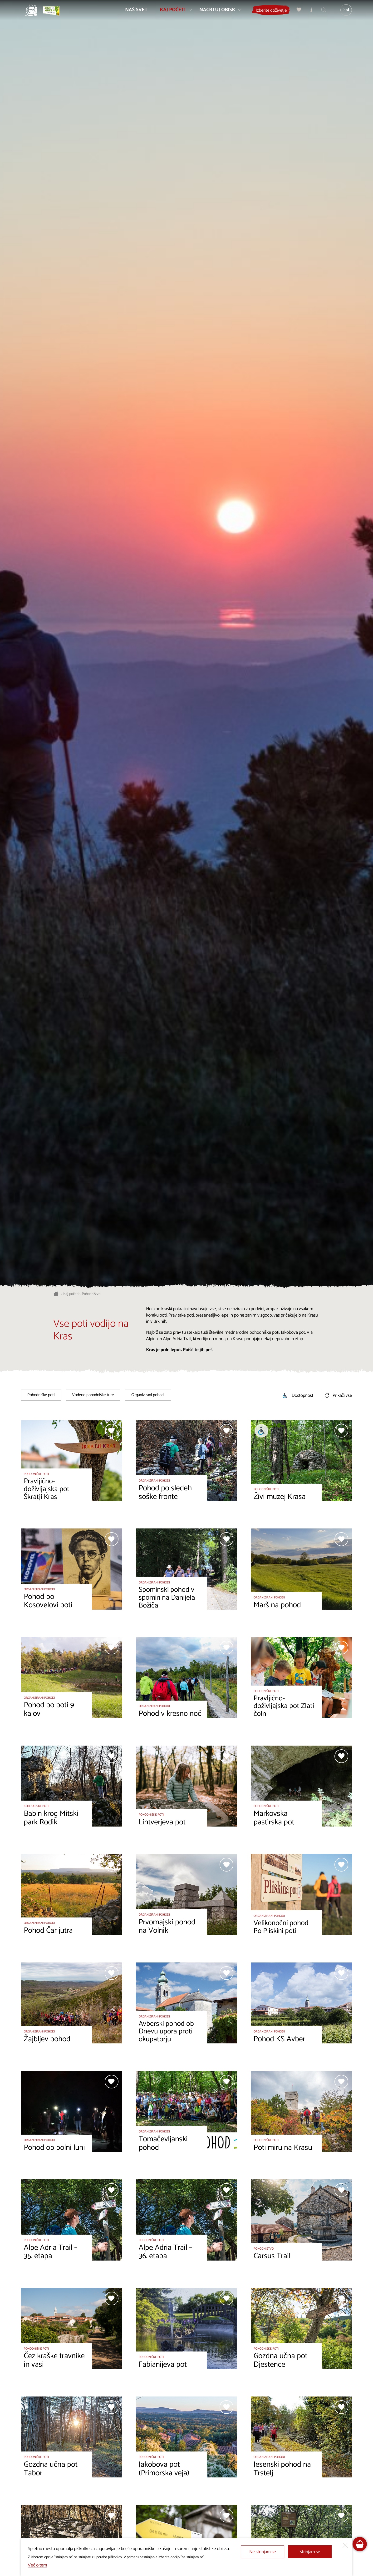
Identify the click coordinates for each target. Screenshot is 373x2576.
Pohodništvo (91, 1294)
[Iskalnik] (321, 13)
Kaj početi (71, 1294)
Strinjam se (309, 2552)
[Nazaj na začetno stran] (34, 13)
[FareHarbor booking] (360, 2544)
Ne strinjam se (262, 2552)
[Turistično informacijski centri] (309, 13)
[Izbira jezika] (343, 13)
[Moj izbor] (297, 13)
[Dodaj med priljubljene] (111, 1431)
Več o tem (37, 2565)
